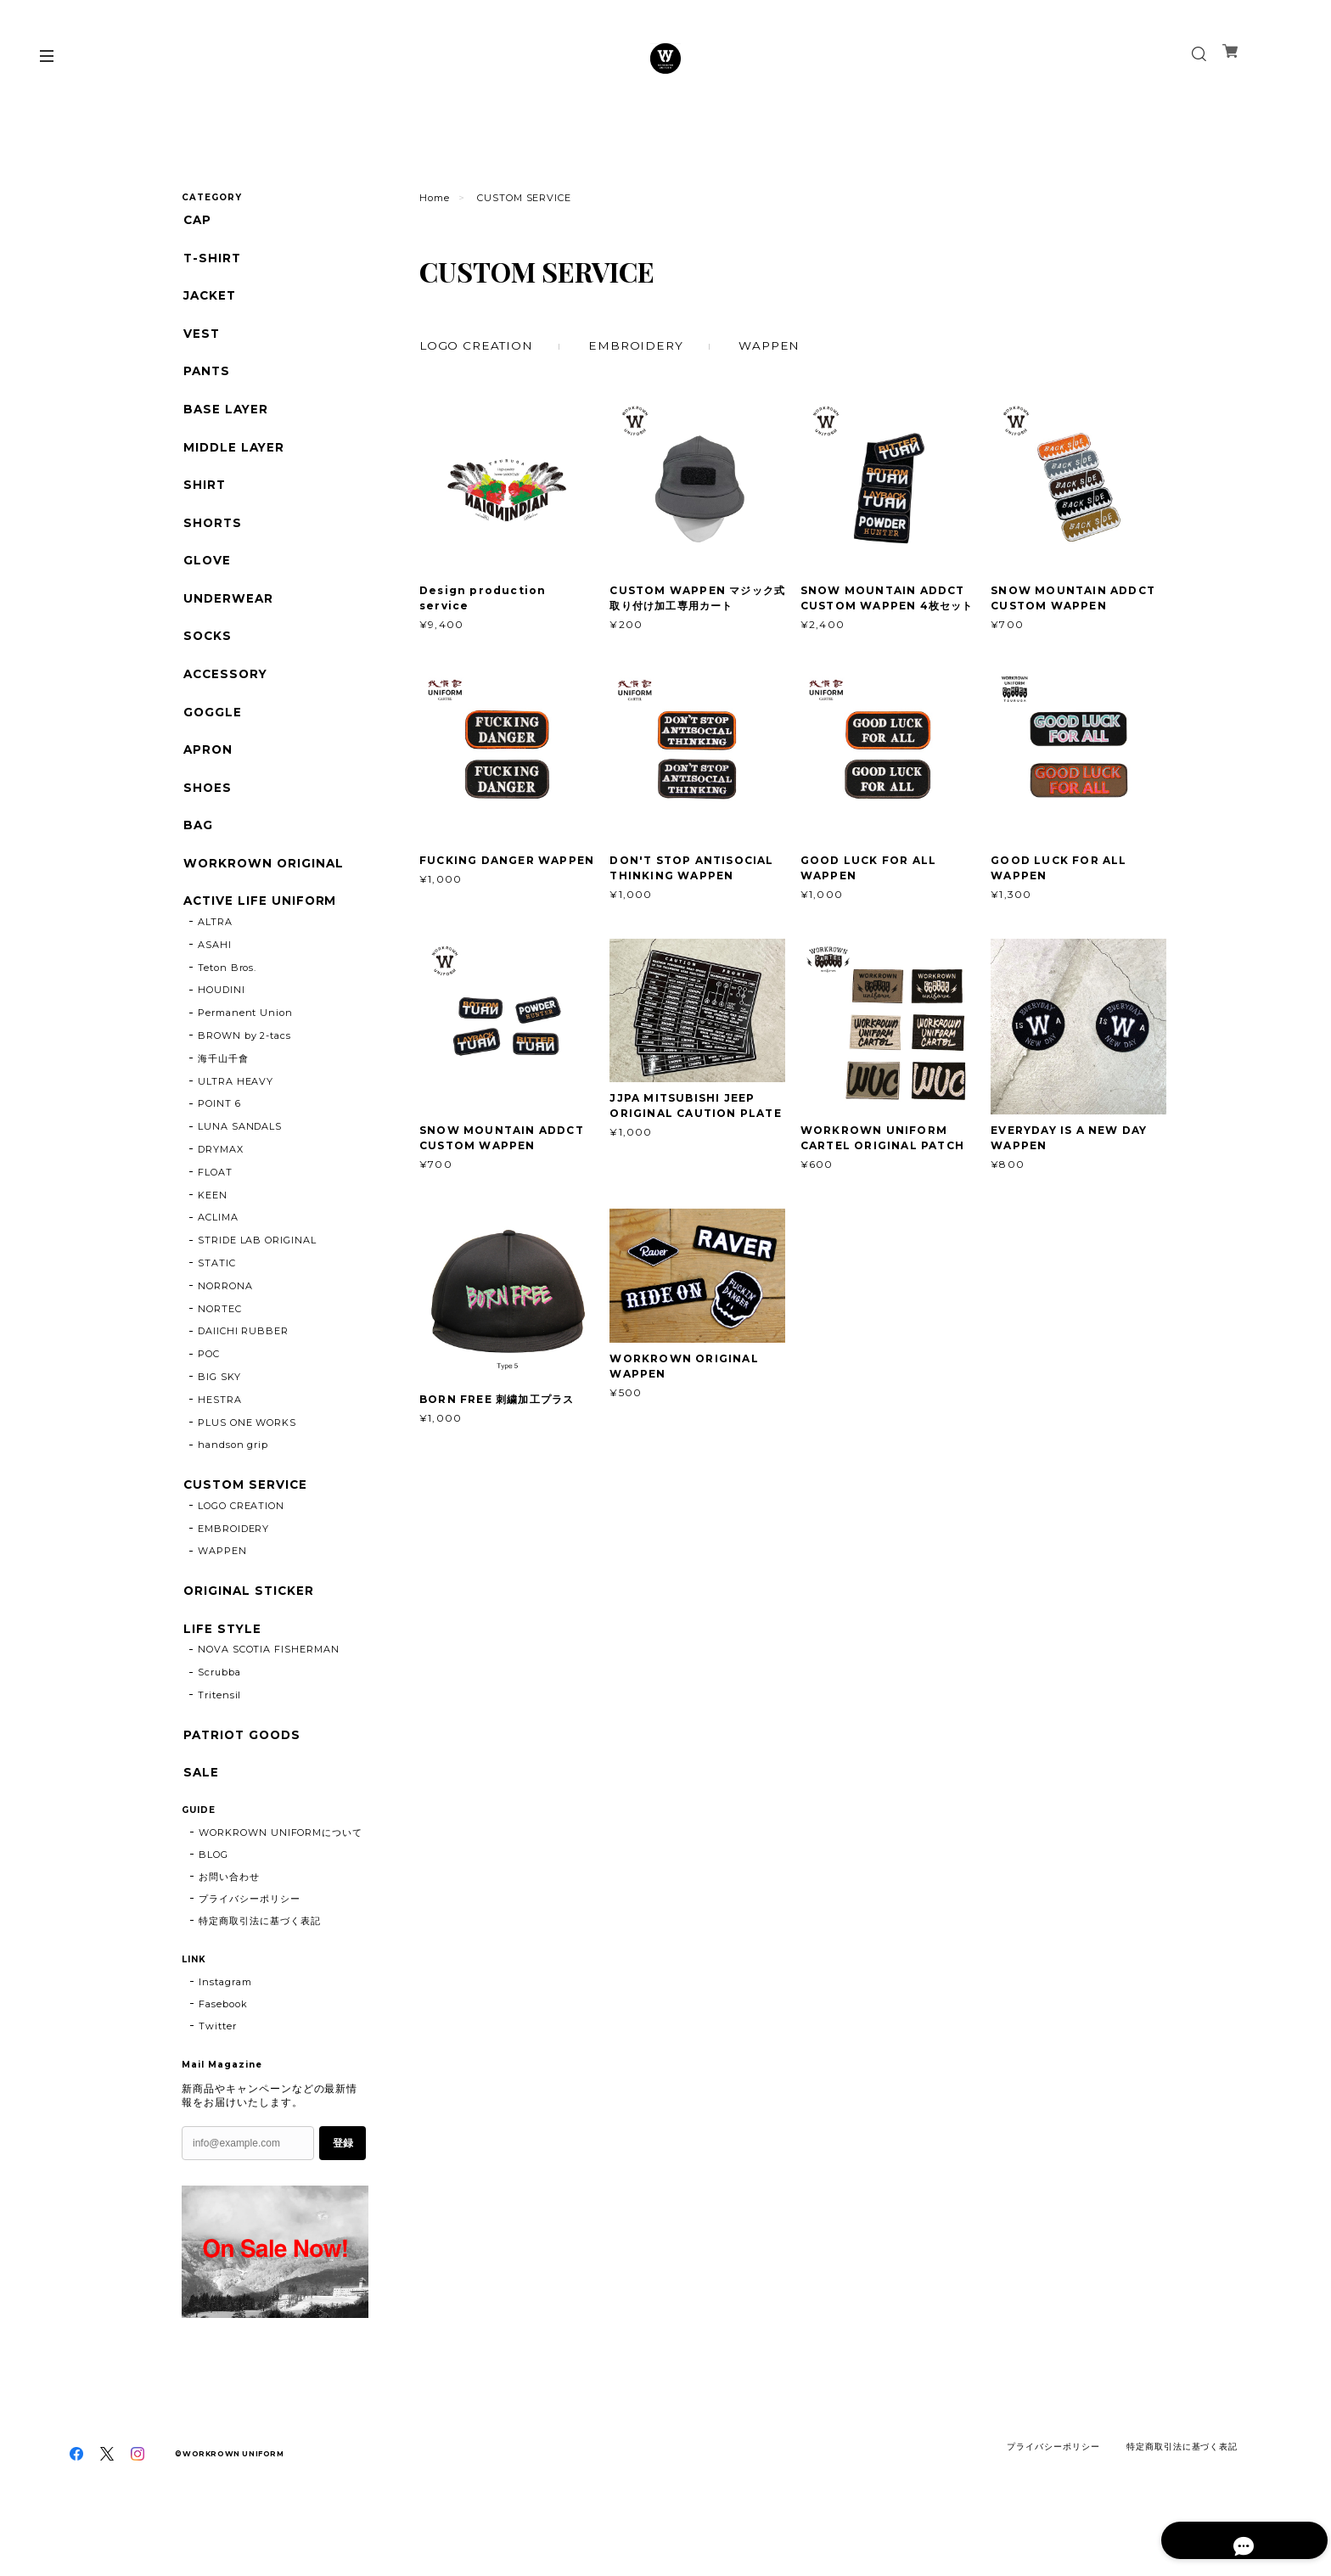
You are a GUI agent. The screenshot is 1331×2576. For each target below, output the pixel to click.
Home (434, 198)
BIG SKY (219, 1412)
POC (209, 1389)
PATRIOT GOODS (243, 1777)
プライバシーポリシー (249, 1944)
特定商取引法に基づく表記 (260, 1966)
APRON (207, 776)
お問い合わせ (229, 1922)
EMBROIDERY (640, 345)
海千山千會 (223, 1094)
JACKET (209, 300)
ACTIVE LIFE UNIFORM (260, 935)
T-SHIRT (211, 260)
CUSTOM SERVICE (245, 1520)
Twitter (218, 2071)
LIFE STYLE (221, 1668)
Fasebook (223, 2049)
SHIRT (203, 498)
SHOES (206, 816)
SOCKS (207, 657)
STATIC (217, 1299)
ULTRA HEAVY (236, 1117)
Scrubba (219, 1714)
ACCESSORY (226, 697)
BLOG (213, 1899)
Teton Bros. (227, 1003)
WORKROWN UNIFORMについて (280, 1877)
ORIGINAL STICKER (248, 1629)
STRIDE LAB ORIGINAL (257, 1276)
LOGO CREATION (477, 345)
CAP (196, 220)
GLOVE (206, 577)
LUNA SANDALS (240, 1162)
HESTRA (220, 1435)
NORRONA (225, 1321)
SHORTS (212, 537)
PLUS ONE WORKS (247, 1458)
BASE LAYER (225, 419)
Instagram (225, 2027)
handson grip (233, 1481)
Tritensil (220, 1737)
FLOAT (215, 1208)
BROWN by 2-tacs (244, 1071)
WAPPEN (775, 345)
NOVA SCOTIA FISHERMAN (269, 1691)
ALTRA (215, 957)
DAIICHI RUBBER (243, 1367)
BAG (197, 856)
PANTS (206, 379)
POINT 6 (219, 1140)
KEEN (212, 1231)
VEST (200, 339)
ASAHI (215, 980)
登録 (343, 2188)
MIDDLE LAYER (234, 459)
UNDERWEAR (227, 617)
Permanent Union (245, 1048)
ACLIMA (218, 1254)
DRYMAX (221, 1185)
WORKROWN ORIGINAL (263, 896)
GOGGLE (211, 736)
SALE (200, 1816)
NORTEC (220, 1344)
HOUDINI (221, 1026)
